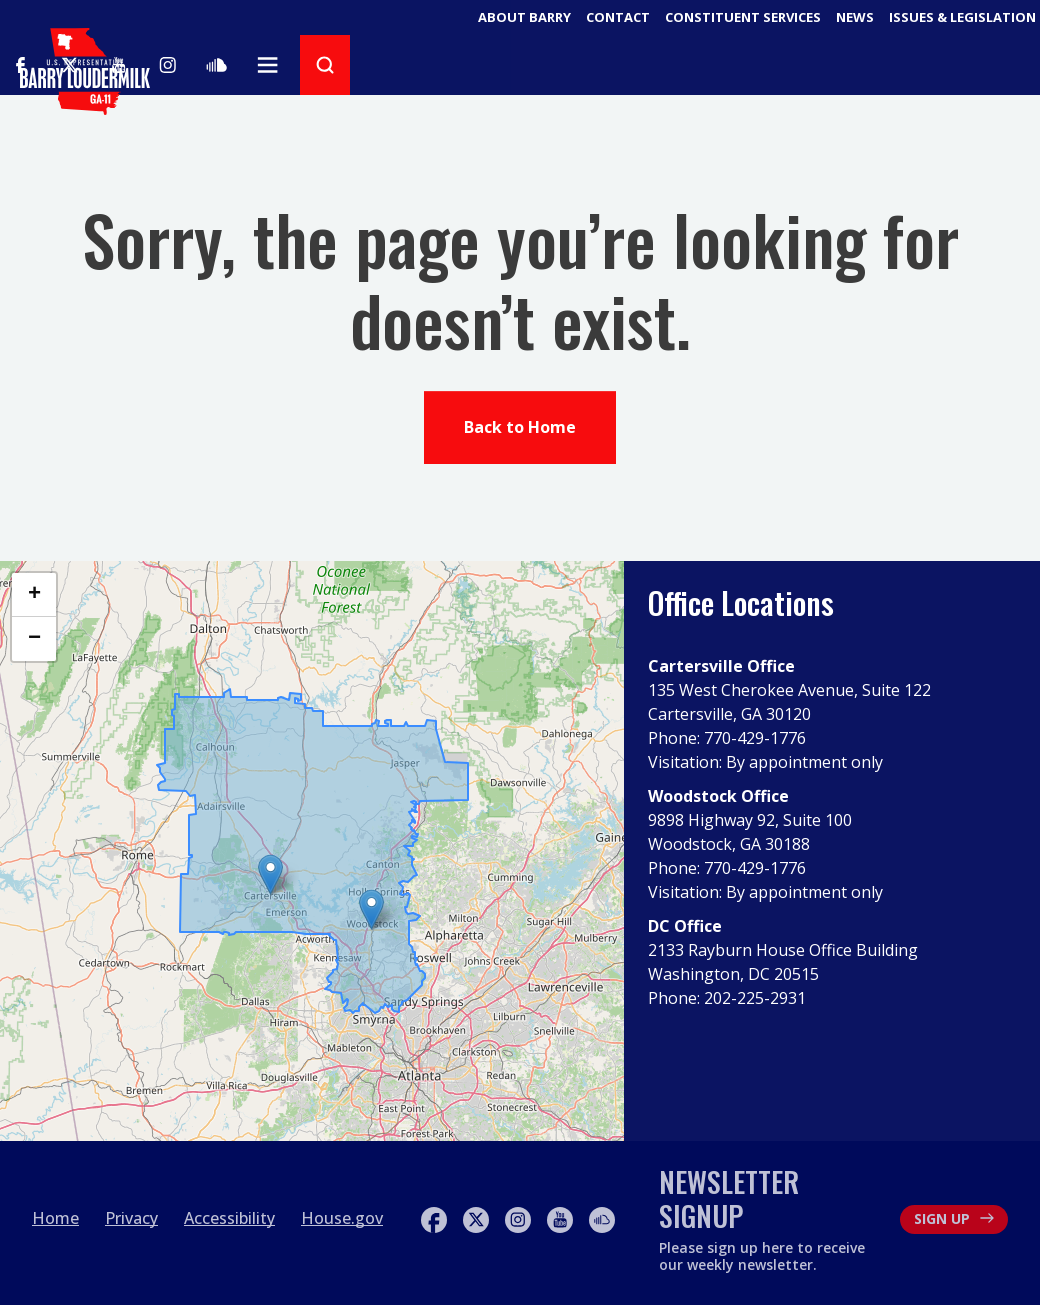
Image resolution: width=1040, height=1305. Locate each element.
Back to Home (520, 430)
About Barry (524, 17)
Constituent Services (743, 17)
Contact (618, 17)
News (855, 17)
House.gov (342, 1218)
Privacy (131, 1218)
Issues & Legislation (962, 17)
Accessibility (229, 1218)
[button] (371, 909)
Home (55, 1218)
